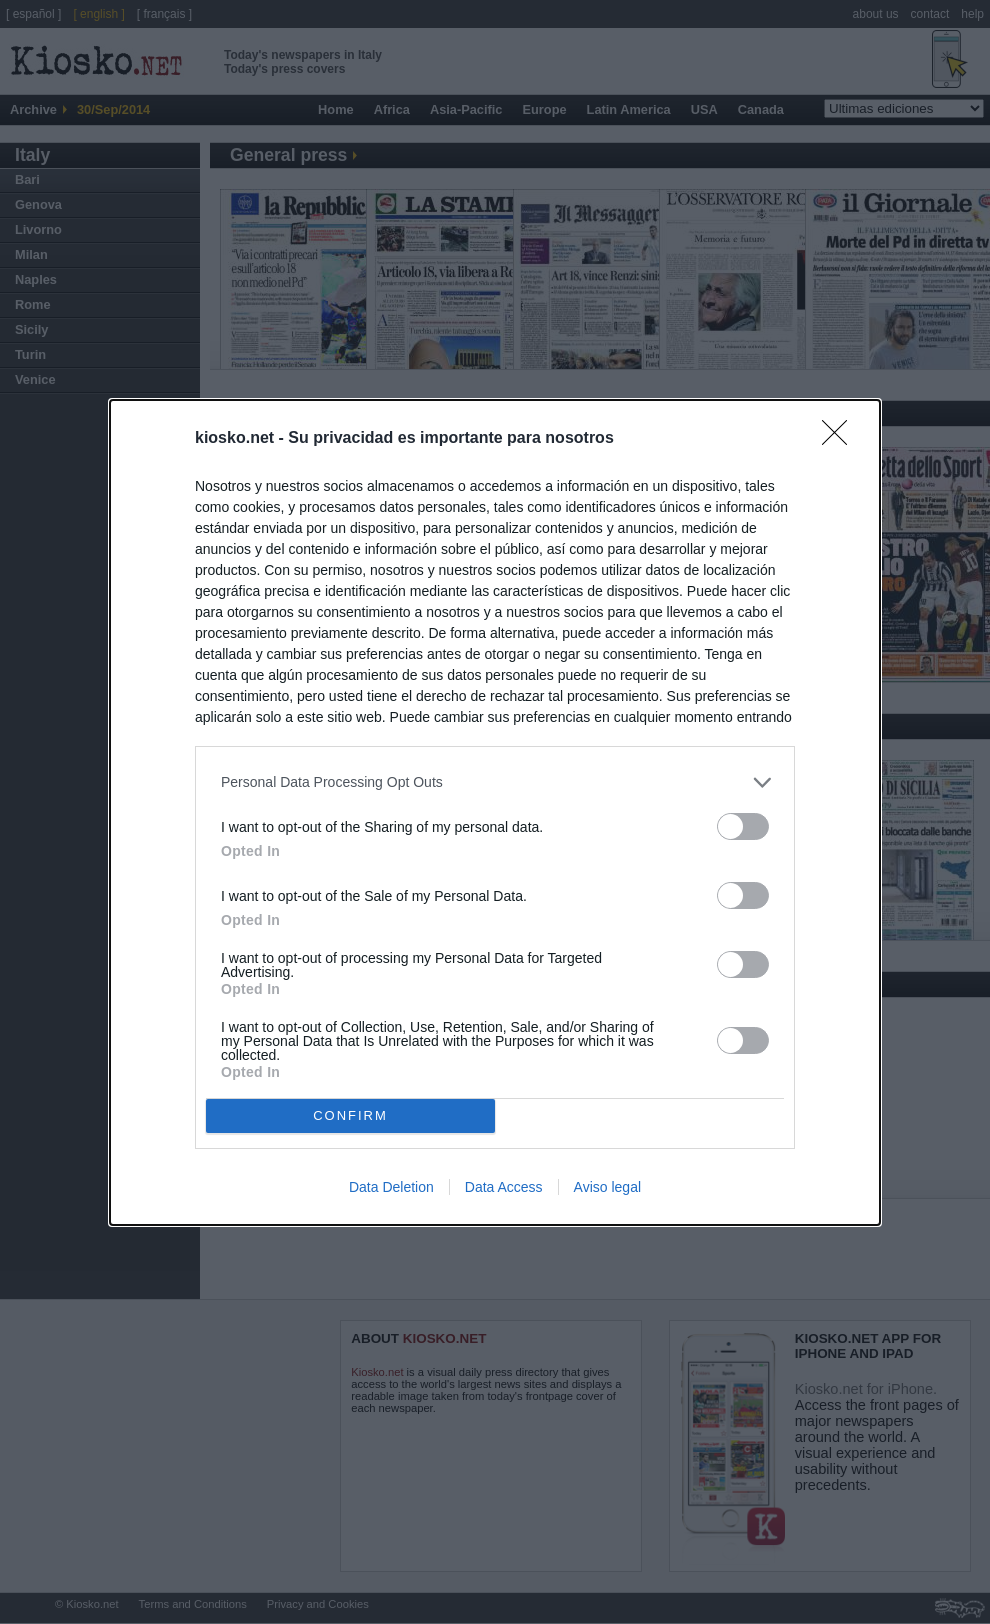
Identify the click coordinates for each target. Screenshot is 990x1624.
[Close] (841, 439)
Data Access (504, 1187)
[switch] (743, 826)
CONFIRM (350, 1115)
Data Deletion (391, 1187)
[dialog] (495, 812)
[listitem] (495, 782)
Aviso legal (607, 1187)
